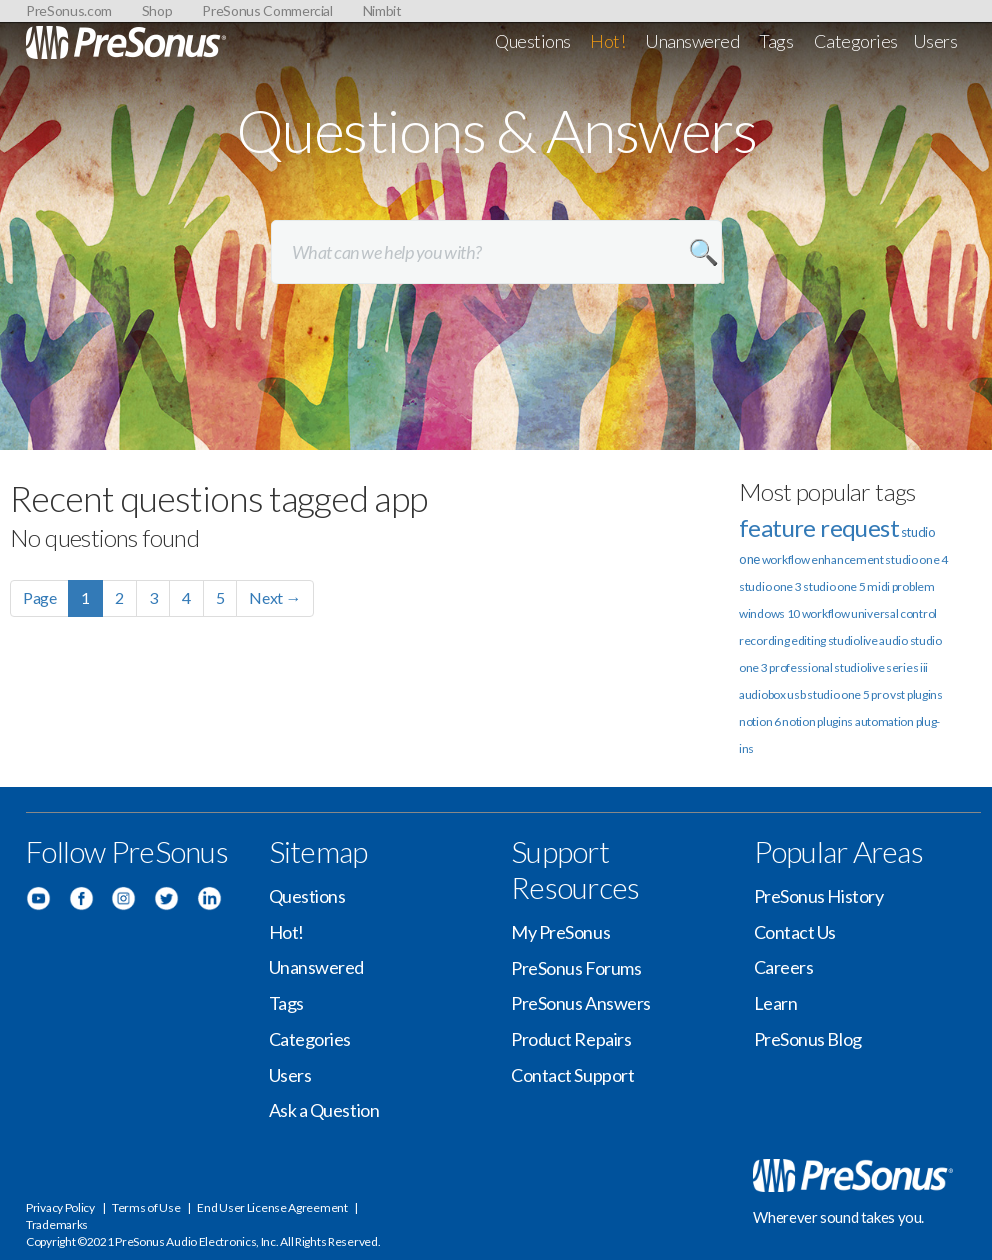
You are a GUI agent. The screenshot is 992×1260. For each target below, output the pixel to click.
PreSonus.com (69, 10)
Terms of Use (146, 1207)
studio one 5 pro (847, 694)
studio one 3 (770, 586)
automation (884, 721)
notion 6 (760, 721)
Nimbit (382, 10)
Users (935, 41)
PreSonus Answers (581, 1003)
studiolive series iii (881, 667)
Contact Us (795, 932)
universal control (894, 613)
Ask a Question (324, 1110)
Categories (856, 41)
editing (808, 640)
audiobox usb (772, 694)
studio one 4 (916, 559)
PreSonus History (819, 896)
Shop (157, 10)
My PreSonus (560, 932)
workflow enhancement (823, 559)
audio (893, 640)
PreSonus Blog (808, 1039)
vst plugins (916, 694)
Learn (776, 1003)
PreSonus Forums (576, 968)
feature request (819, 527)
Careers (784, 967)
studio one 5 (834, 586)
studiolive (853, 640)
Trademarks (57, 1224)
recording (764, 640)
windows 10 (769, 613)
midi (878, 586)
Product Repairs (571, 1039)
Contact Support (572, 1075)
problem (913, 586)
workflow (826, 613)
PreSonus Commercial (267, 10)
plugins (835, 721)
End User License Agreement (272, 1207)
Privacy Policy (60, 1207)
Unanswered (692, 41)
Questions (533, 41)
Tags (776, 41)
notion (798, 721)
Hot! (607, 41)
